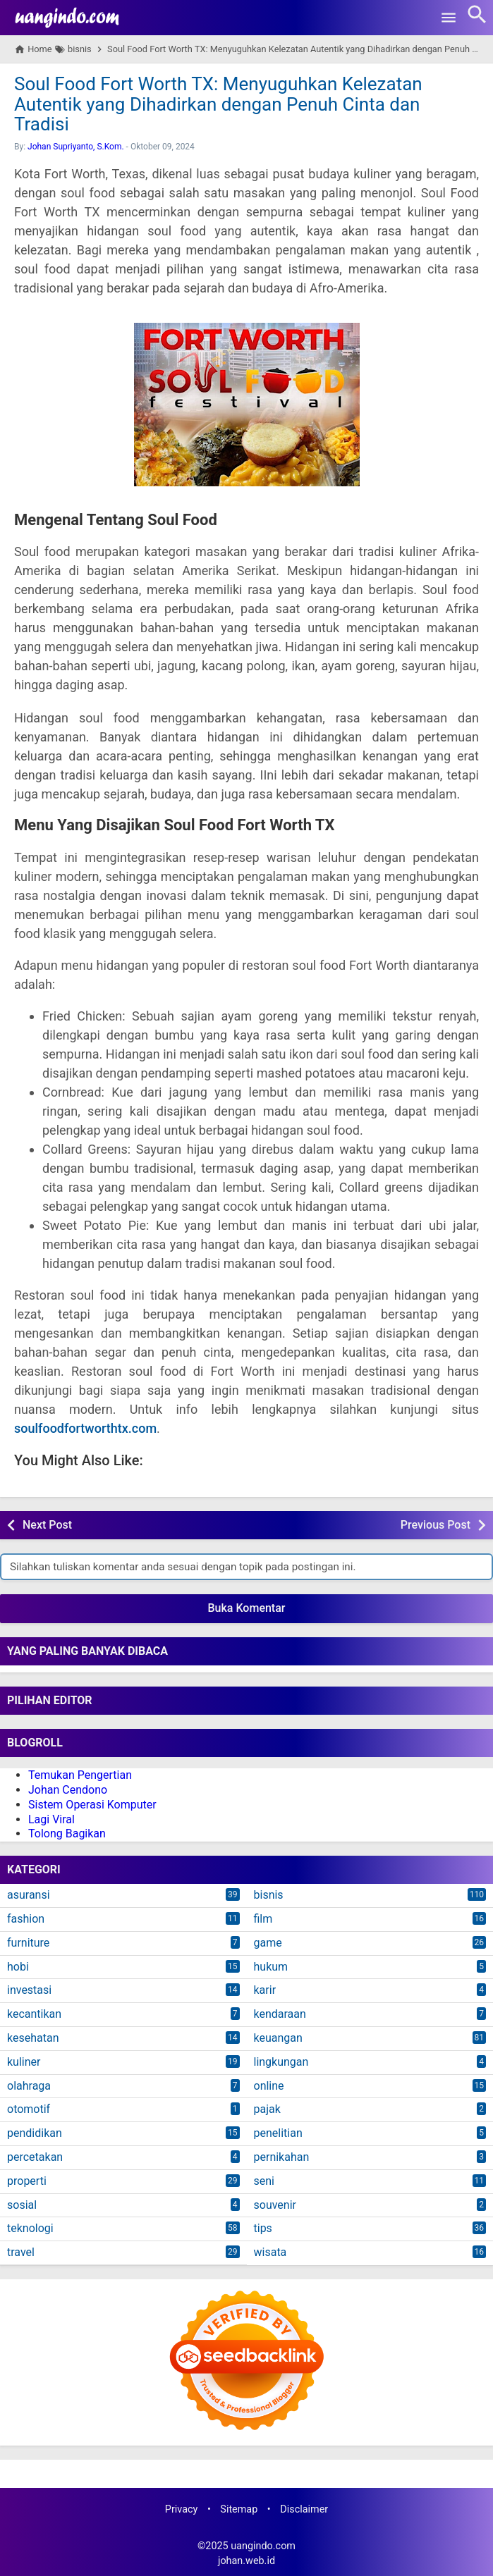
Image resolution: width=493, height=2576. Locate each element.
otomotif (28, 2109)
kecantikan (34, 2014)
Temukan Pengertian (80, 1775)
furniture (28, 1942)
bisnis (269, 1895)
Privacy (181, 2509)
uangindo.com (263, 2546)
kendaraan (280, 2014)
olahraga (29, 2086)
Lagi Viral (51, 1819)
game (268, 1942)
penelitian (278, 2133)
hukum (271, 1966)
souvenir (275, 2205)
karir (265, 1990)
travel (21, 2252)
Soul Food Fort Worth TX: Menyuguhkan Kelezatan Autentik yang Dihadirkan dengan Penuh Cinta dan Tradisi (218, 104)
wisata (270, 2252)
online (269, 2086)
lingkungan (281, 2062)
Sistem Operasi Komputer (92, 1804)
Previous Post (435, 1525)
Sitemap (238, 2509)
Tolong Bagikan (67, 1833)
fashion (25, 1918)
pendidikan (34, 2133)
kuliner (23, 2062)
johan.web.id (246, 2561)
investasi (29, 1990)
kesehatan (33, 2038)
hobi (18, 1966)
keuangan (278, 2038)
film (263, 1918)
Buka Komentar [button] (247, 1608)
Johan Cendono (67, 1790)
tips (263, 2228)
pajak (267, 2109)
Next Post (47, 1525)
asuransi (28, 1895)
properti (27, 2181)
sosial (22, 2205)
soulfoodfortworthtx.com (85, 1428)
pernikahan (282, 2157)
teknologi (30, 2228)
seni (264, 2181)
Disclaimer (304, 2509)
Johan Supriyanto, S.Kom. (76, 147)
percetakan (35, 2157)
